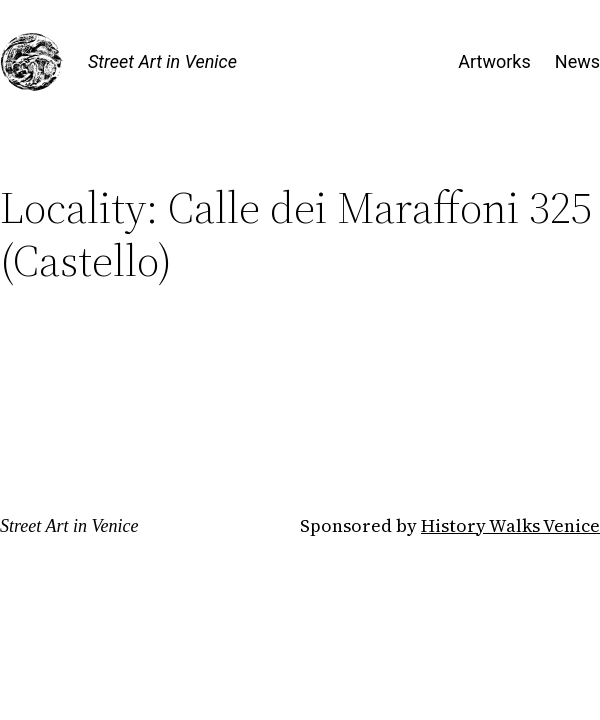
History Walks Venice (510, 525)
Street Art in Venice (162, 61)
